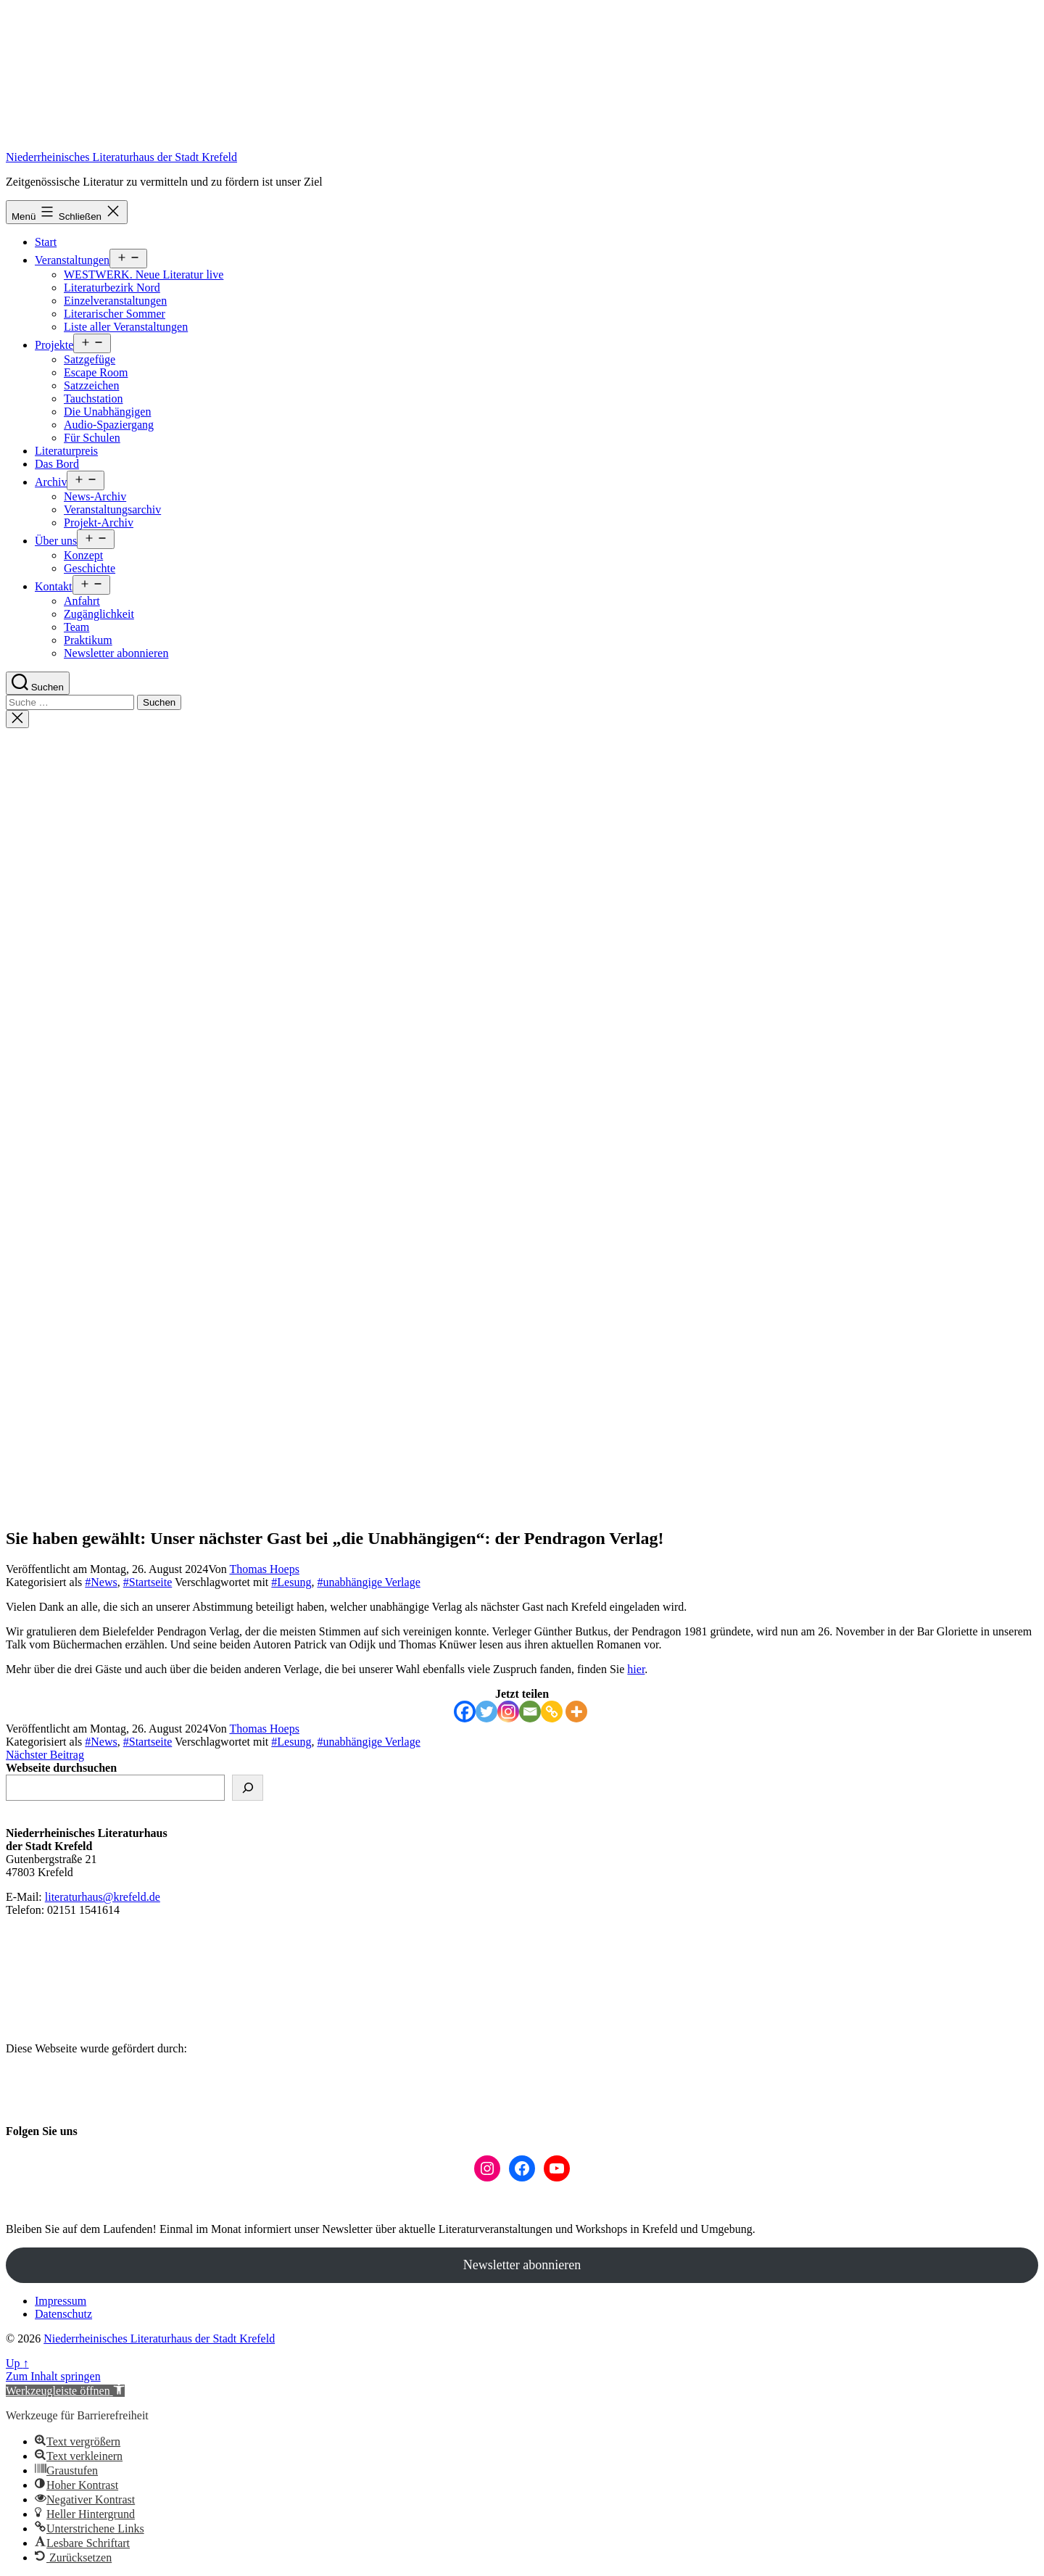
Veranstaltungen (72, 260)
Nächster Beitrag (45, 1755)
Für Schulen (92, 438)
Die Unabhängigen (107, 411)
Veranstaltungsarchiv (112, 509)
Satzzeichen (91, 385)
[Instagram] (508, 1711)
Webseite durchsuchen (61, 1768)
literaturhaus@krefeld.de (102, 1897)
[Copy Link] (552, 1711)
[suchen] (247, 1788)
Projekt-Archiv (98, 522)
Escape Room (96, 372)
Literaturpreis (66, 451)
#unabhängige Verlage (368, 1582)
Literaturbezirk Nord (112, 287)
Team (76, 627)
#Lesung (291, 1582)
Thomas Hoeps (264, 1569)
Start (46, 242)
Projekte (54, 345)
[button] (65, 2391)
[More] (576, 1711)
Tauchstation (93, 398)
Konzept (83, 555)
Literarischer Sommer (114, 313)
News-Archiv (95, 496)
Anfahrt (82, 601)
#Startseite (148, 1582)
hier (636, 1669)
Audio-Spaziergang (109, 424)
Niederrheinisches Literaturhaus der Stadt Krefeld (121, 157)
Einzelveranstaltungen (115, 300)
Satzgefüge (89, 359)
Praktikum (88, 640)
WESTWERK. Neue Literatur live (143, 274)
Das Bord (57, 464)
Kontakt (53, 586)
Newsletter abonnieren (116, 653)
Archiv (51, 482)
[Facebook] (465, 1711)
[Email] (530, 1711)
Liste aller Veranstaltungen (126, 327)
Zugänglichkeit (99, 614)
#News (101, 1582)
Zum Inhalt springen (53, 2376)
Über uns (56, 540)
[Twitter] (486, 1711)
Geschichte (89, 568)
